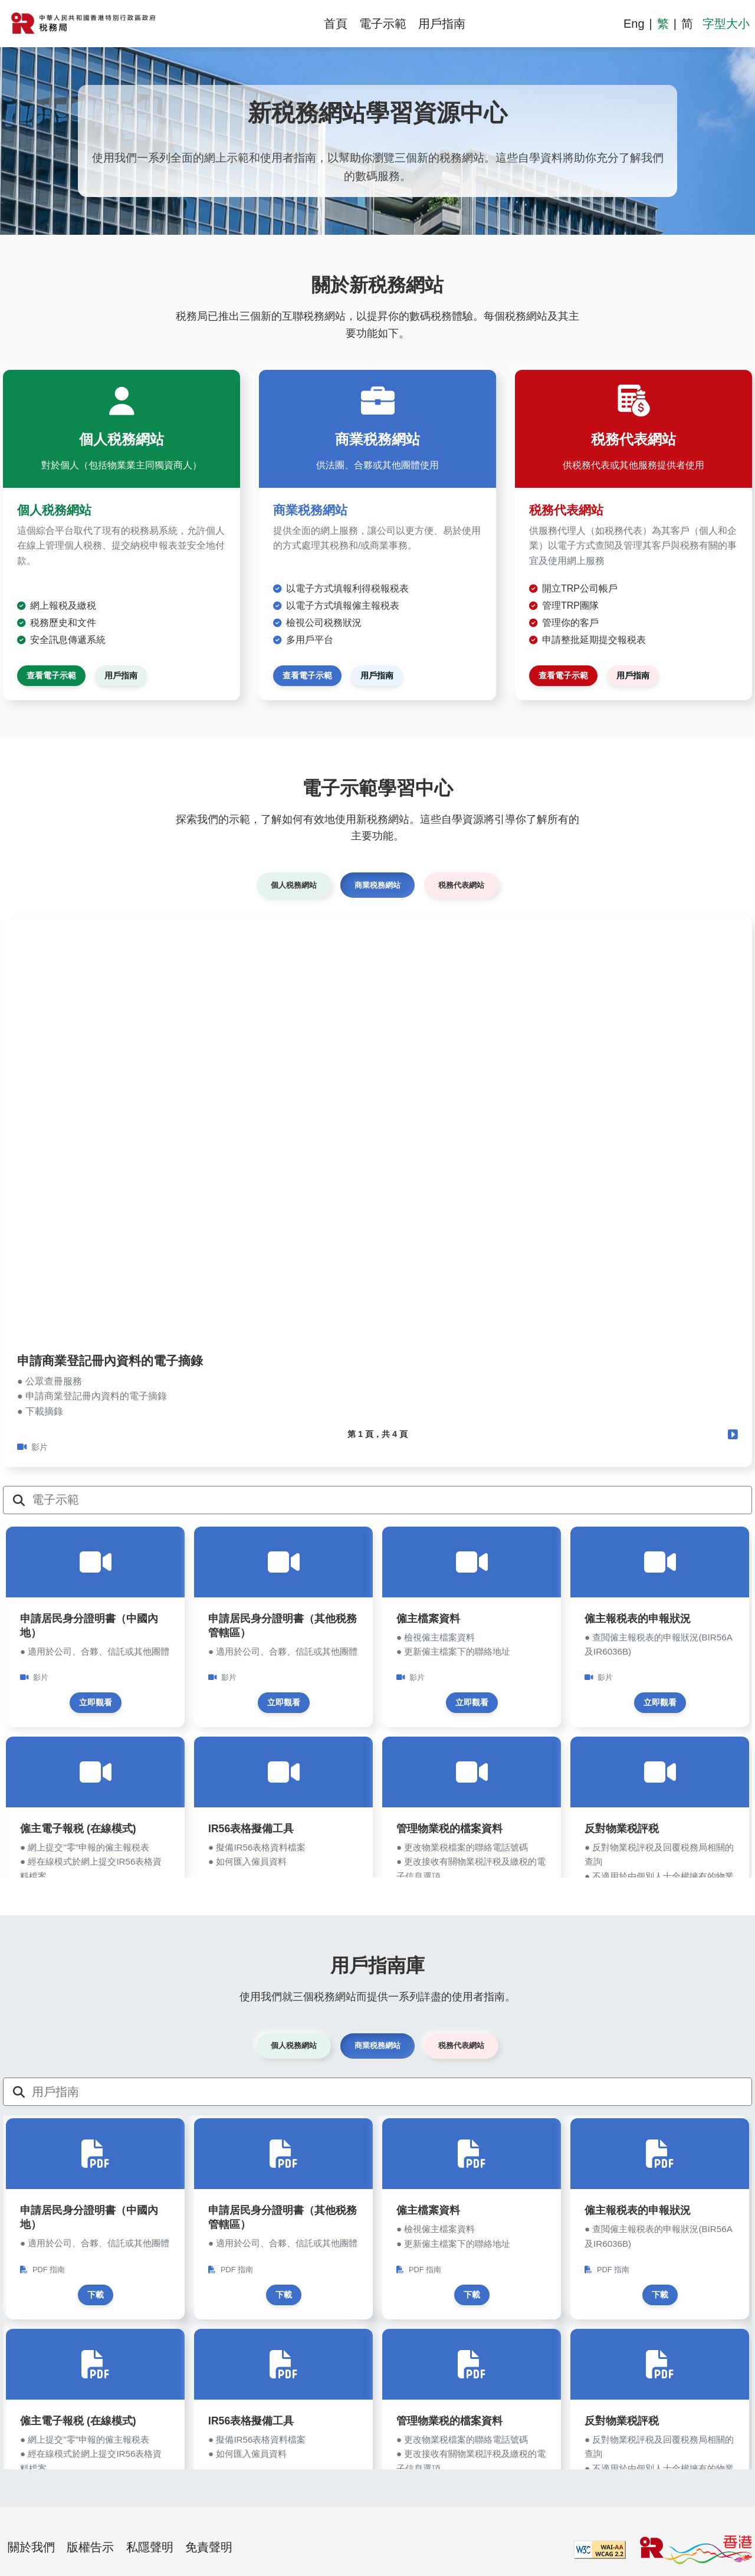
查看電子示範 (51, 675)
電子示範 (382, 23)
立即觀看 (95, 1702)
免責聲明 (208, 2547)
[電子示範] (391, 1500)
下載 (95, 2294)
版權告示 (90, 2547)
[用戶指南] (391, 2091)
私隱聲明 (149, 2547)
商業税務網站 (377, 885)
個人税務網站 (294, 885)
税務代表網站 (461, 885)
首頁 (335, 23)
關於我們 (31, 2547)
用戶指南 (441, 23)
